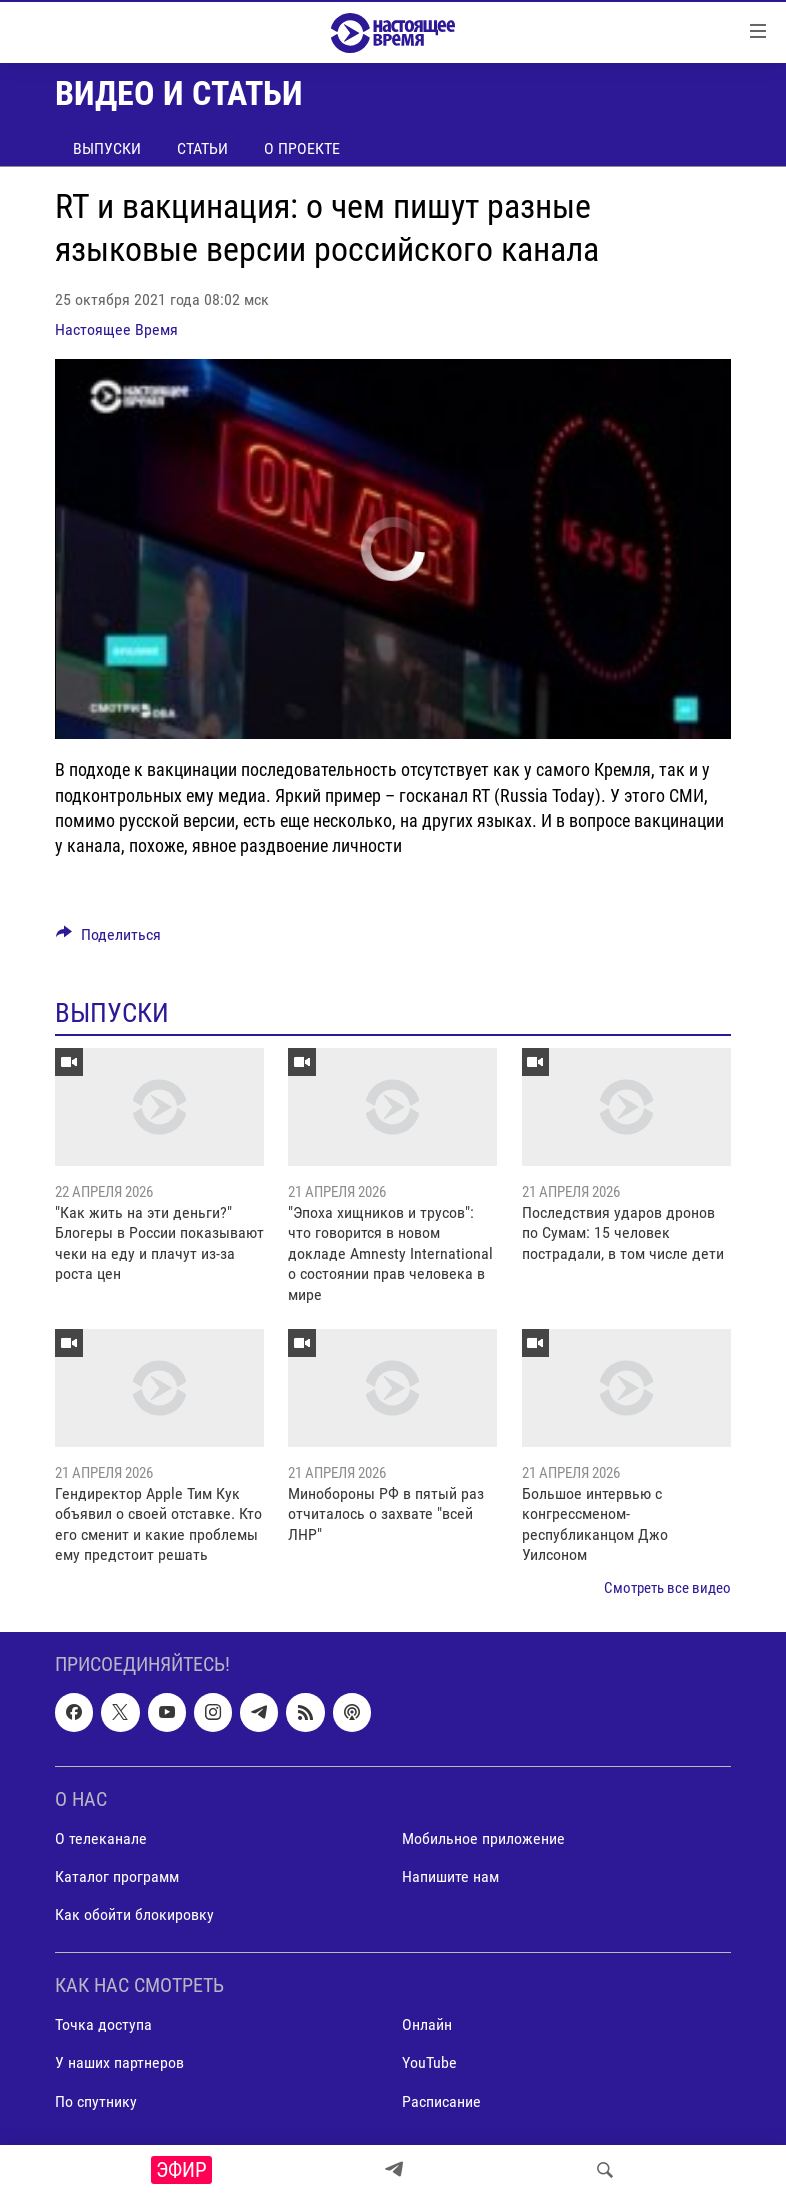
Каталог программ (117, 1876)
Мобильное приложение (483, 1838)
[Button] (108, 939)
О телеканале (101, 1838)
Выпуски (107, 148)
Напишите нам (450, 1876)
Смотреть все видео (667, 1588)
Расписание (441, 2101)
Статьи (202, 148)
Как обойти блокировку (134, 1914)
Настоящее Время (116, 329)
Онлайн (427, 2024)
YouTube (429, 2062)
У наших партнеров (119, 2062)
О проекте (302, 148)
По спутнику (96, 2101)
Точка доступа (103, 2024)
